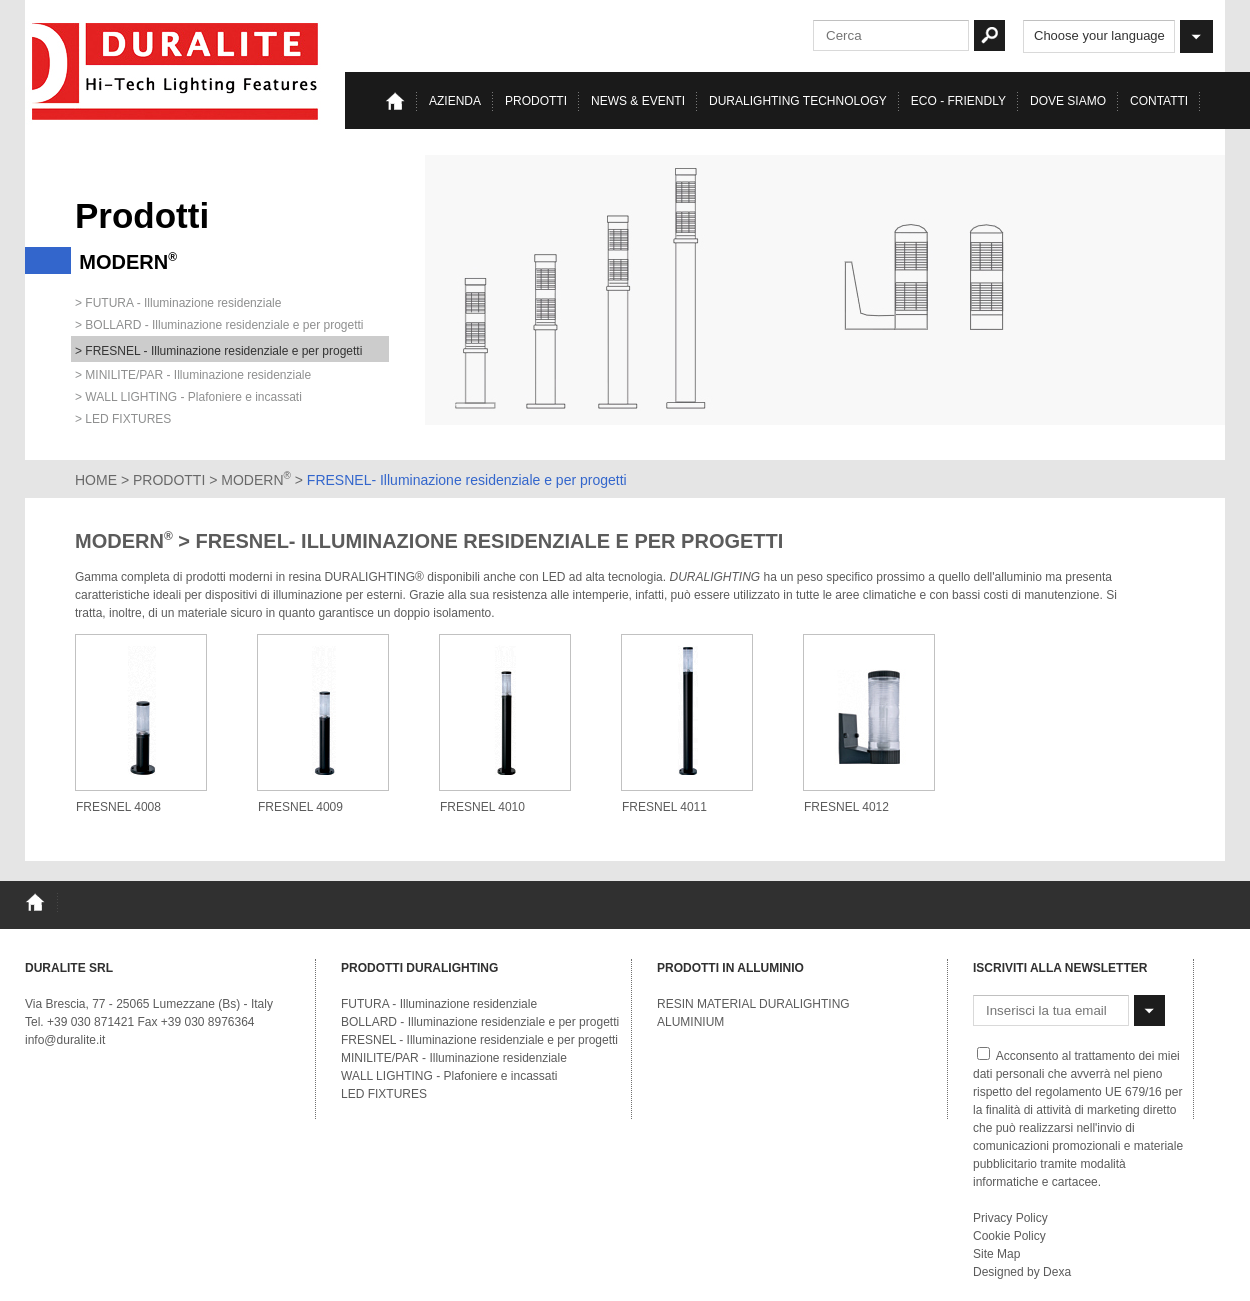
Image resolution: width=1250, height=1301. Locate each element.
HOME (96, 480)
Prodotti (536, 101)
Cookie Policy (1009, 1236)
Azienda (455, 101)
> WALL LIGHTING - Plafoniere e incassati (188, 397)
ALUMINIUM (690, 1022)
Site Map (996, 1254)
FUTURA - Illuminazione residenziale (439, 1004)
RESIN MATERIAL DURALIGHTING (753, 1004)
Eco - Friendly (958, 101)
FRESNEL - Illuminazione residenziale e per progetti (479, 1040)
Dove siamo (1068, 101)
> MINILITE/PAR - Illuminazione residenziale (193, 375)
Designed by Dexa (1022, 1272)
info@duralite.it (65, 1040)
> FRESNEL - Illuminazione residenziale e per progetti (218, 351)
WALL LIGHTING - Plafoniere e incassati (449, 1076)
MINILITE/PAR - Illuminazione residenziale (454, 1058)
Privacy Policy (1010, 1218)
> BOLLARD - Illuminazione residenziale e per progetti (219, 325)
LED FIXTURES (384, 1094)
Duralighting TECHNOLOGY (798, 101)
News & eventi (638, 101)
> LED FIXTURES (123, 419)
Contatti (1159, 101)
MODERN (256, 480)
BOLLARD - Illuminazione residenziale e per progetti (480, 1022)
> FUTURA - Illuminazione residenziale (178, 303)
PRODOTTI (169, 480)
